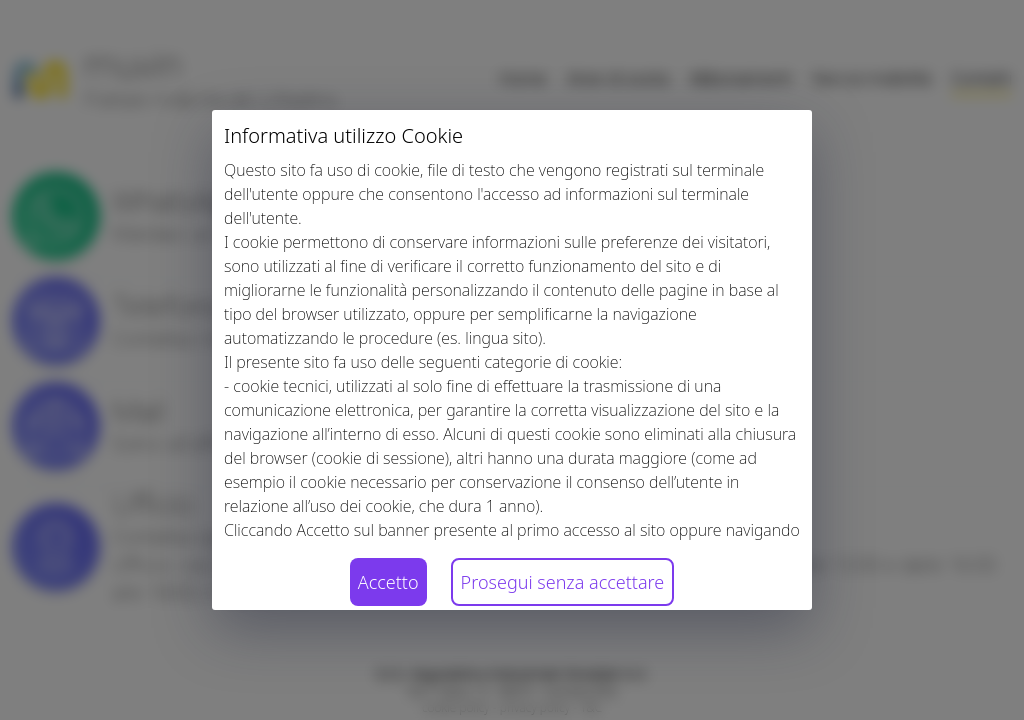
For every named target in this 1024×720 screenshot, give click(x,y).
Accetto (388, 582)
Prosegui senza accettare (563, 582)
